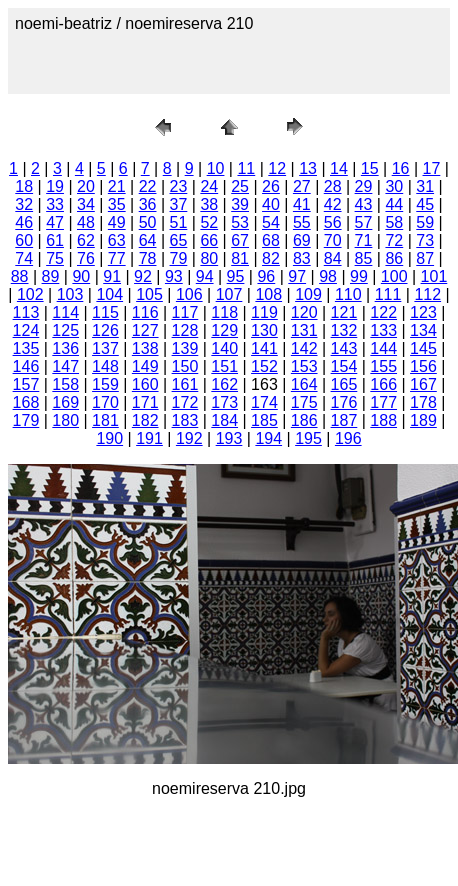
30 (394, 186)
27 (302, 186)
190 (109, 438)
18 (24, 186)
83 (302, 258)
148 (105, 366)
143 (344, 348)
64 (148, 240)
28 (333, 186)
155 (383, 366)
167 (423, 384)
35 (117, 204)
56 (333, 222)
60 (24, 240)
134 (423, 330)
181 (105, 420)
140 (224, 348)
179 (26, 420)
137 (105, 348)
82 (271, 258)
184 (224, 420)
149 (145, 366)
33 (55, 204)
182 (145, 420)
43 (364, 204)
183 (185, 420)
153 (304, 366)
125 (65, 330)
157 (26, 384)
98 (328, 276)
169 (65, 402)
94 (205, 276)
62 (86, 240)
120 (304, 312)
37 (179, 204)
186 (304, 420)
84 (333, 258)
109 (308, 294)
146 (26, 366)
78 (148, 258)
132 (344, 330)
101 (434, 276)
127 (145, 330)
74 (24, 258)
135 (26, 348)
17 (432, 168)
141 (264, 348)
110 (348, 294)
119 (264, 312)
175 (304, 402)
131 (304, 330)
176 (344, 402)
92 (143, 276)
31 (425, 186)
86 (394, 258)
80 (209, 258)
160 (145, 384)
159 (105, 384)
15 (370, 168)
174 (264, 402)
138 (145, 348)
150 (185, 366)
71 (364, 240)
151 (224, 366)
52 (209, 222)
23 (179, 186)
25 (240, 186)
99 (359, 276)
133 (383, 330)
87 (425, 258)
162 (224, 384)
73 (425, 240)
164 (304, 384)
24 (209, 186)
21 (117, 186)
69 (302, 240)
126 (105, 330)
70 (333, 240)
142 (304, 348)
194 (268, 438)
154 (344, 366)
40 (271, 204)
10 (216, 168)
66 (209, 240)
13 (308, 168)
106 (189, 294)
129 (224, 330)
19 (55, 186)
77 (117, 258)
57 (364, 222)
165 (344, 384)
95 (236, 276)
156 (423, 366)
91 (112, 276)
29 (364, 186)
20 (86, 186)
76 (86, 258)
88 (20, 276)
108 (268, 294)
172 (185, 402)
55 (302, 222)
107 (229, 294)
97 (297, 276)
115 (105, 312)
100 (394, 276)
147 (65, 366)
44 (394, 204)
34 (86, 204)
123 (423, 312)
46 (24, 222)
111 (388, 294)
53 (240, 222)
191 (149, 438)
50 (148, 222)
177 (383, 402)
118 (224, 312)
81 (240, 258)
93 (174, 276)
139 (185, 348)
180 (65, 420)
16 (401, 168)
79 (179, 258)
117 (185, 312)
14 (339, 168)
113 (26, 312)
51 (179, 222)
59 (425, 222)
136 (65, 348)
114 (65, 312)
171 (145, 402)
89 (51, 276)
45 (425, 204)
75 (55, 258)
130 (264, 330)
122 (383, 312)
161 (185, 384)
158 (65, 384)
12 (277, 168)
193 (229, 438)
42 (333, 204)
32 (24, 204)
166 (383, 384)
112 (427, 294)
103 (70, 294)
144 (383, 348)
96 (266, 276)
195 (308, 438)
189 (423, 420)
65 (179, 240)
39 (240, 204)
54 (271, 222)
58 (394, 222)
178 (423, 402)
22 (148, 186)
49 (117, 222)
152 (264, 366)
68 (271, 240)
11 (246, 168)
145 (423, 348)
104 (109, 294)
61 (55, 240)
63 (117, 240)
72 (394, 240)
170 (105, 402)
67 (240, 240)
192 (189, 438)
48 (86, 222)
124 (26, 330)
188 (383, 420)
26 (271, 186)
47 (55, 222)
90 (81, 276)
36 (148, 204)
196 (348, 438)
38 (209, 204)
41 (302, 204)
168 (26, 402)
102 (30, 294)
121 (344, 312)
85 (364, 258)
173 (224, 402)
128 (185, 330)
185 (264, 420)
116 (145, 312)
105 (149, 294)
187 (344, 420)
